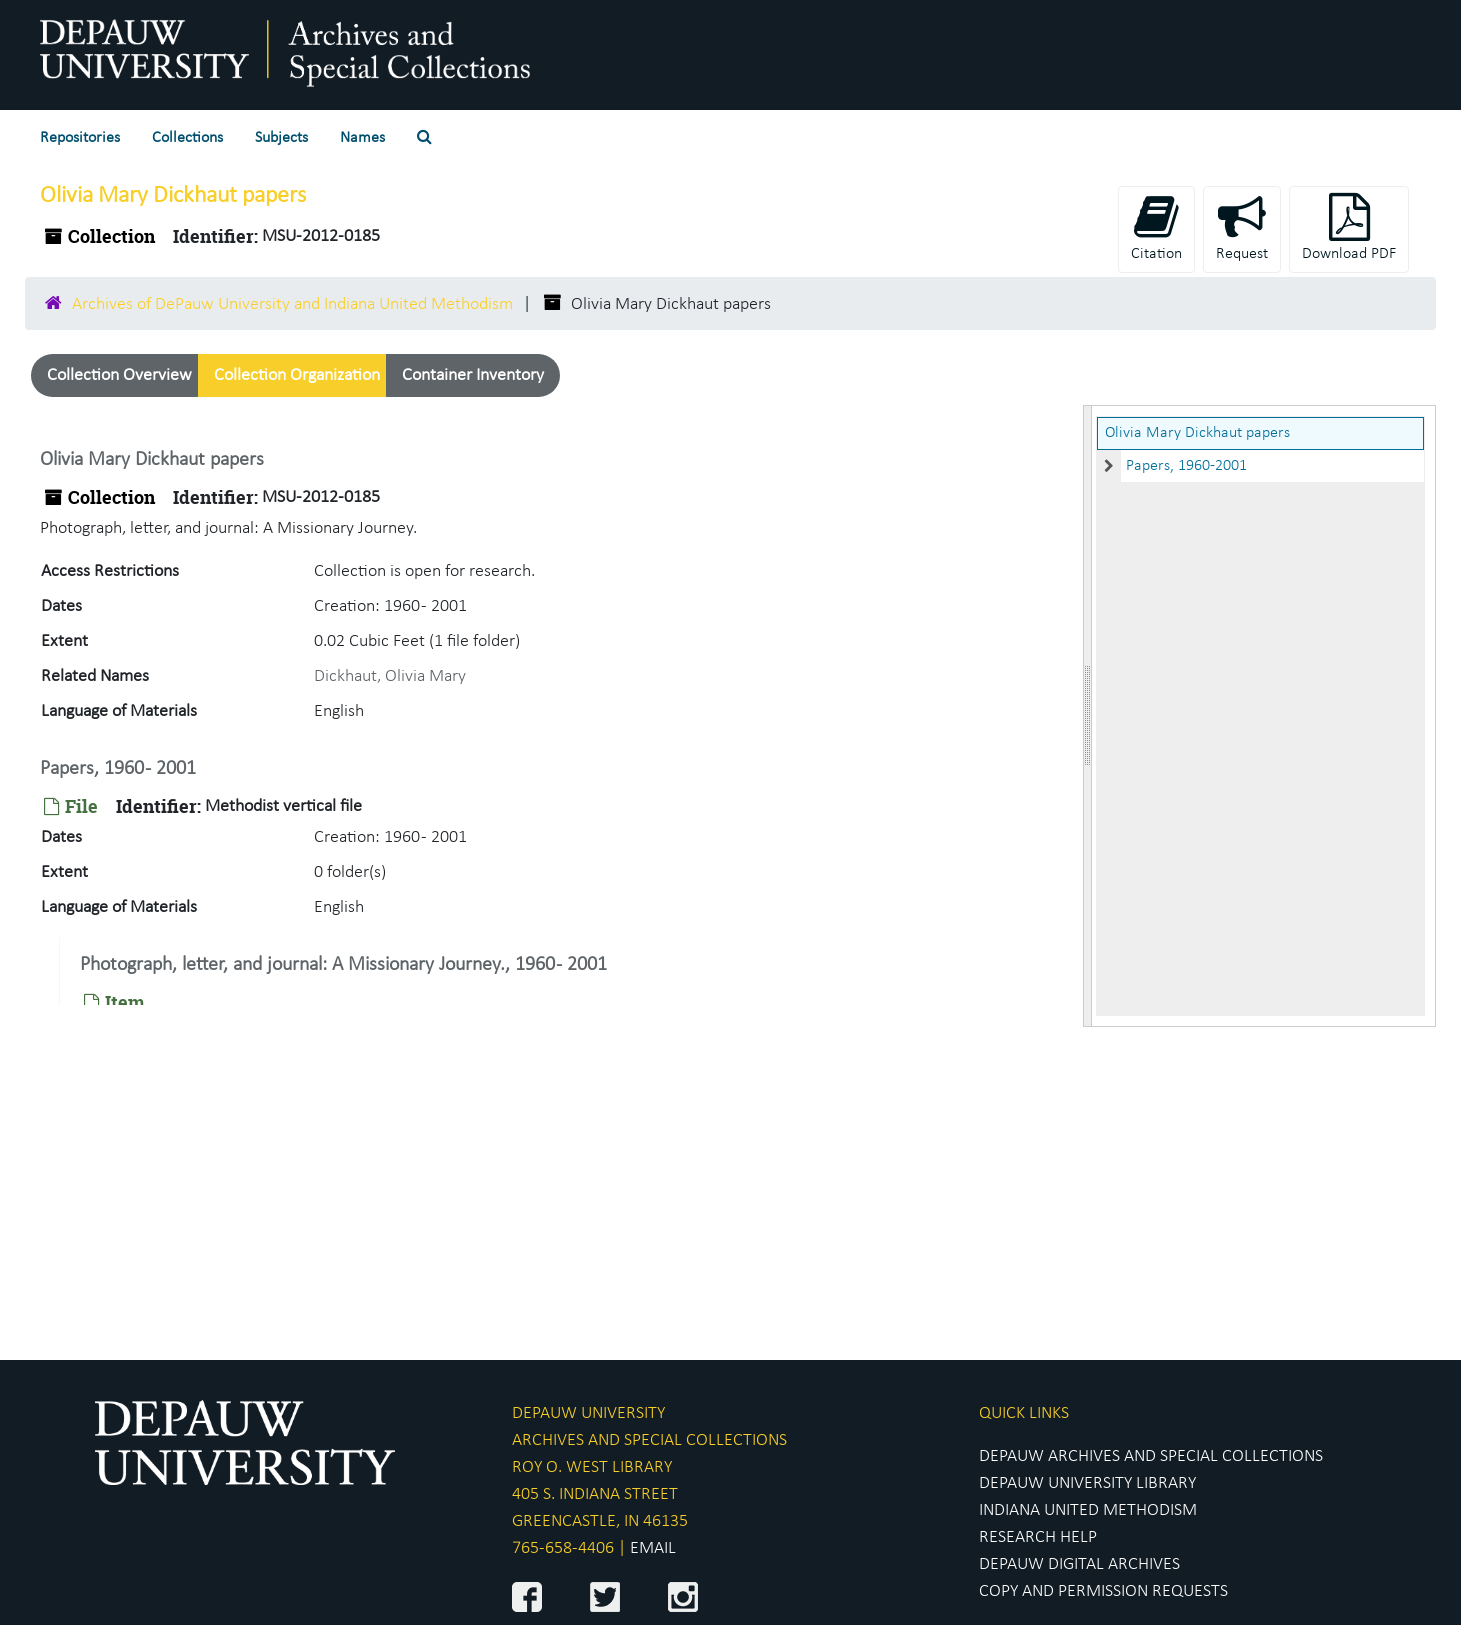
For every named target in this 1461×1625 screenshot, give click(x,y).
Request (1242, 227)
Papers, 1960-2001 (1186, 466)
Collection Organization (297, 375)
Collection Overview (119, 375)
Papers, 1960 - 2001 (118, 769)
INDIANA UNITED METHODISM (1088, 1510)
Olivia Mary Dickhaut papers (1197, 433)
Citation (1156, 227)
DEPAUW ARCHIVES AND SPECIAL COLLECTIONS (1151, 1456)
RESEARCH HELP (1038, 1537)
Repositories (80, 138)
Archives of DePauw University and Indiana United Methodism (292, 304)
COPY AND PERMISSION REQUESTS (1103, 1591)
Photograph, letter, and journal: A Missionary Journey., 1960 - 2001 (343, 965)
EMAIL (653, 1548)
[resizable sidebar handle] (1088, 716)
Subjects (281, 138)
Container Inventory (473, 375)
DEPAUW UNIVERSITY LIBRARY (1087, 1483)
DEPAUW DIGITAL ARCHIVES (1079, 1564)
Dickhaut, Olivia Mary (390, 676)
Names (362, 138)
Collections (187, 138)
